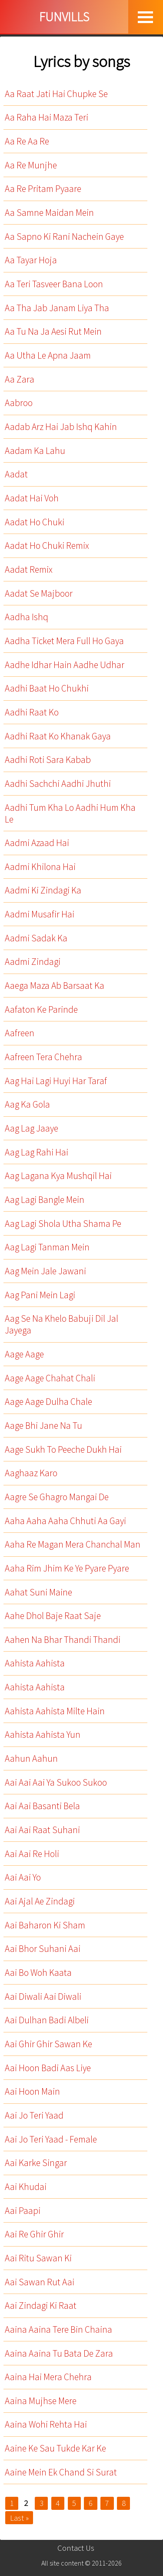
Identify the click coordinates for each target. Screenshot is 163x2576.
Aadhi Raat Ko (32, 712)
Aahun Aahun (31, 1758)
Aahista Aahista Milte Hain (55, 1711)
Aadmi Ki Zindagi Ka (43, 890)
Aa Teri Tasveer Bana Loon (54, 284)
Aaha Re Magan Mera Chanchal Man (72, 1544)
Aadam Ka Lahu (35, 451)
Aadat (16, 474)
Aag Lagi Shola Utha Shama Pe (63, 1223)
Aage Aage (24, 1354)
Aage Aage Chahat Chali (50, 1378)
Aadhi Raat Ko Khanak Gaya (58, 736)
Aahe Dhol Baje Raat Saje (53, 1616)
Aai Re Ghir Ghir (34, 2234)
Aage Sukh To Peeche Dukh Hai (63, 1449)
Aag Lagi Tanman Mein (47, 1247)
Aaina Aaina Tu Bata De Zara (59, 2353)
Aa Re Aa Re (27, 141)
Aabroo (19, 403)
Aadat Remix (29, 569)
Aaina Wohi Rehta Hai (46, 2424)
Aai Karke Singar (36, 2163)
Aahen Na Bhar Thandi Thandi (62, 1640)
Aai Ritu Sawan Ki (38, 2258)
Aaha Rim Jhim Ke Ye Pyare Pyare (67, 1568)
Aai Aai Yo (23, 1877)
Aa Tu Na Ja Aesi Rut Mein (53, 331)
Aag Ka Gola (27, 1104)
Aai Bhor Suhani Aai (42, 1949)
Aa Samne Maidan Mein (49, 212)
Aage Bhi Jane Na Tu (43, 1425)
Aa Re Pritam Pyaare (43, 189)
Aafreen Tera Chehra (43, 1057)
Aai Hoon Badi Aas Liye (48, 2068)
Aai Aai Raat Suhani (42, 1830)
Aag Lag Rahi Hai (36, 1152)
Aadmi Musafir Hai (39, 914)
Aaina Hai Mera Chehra (48, 2377)
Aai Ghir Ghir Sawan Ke (48, 2044)
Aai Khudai (26, 2187)
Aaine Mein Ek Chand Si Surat (61, 2472)
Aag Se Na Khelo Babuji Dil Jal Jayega (61, 1324)
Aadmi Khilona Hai (40, 867)
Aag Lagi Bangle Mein (44, 1200)
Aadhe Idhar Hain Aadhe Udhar (64, 665)
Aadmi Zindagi (32, 961)
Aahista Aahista (35, 1663)
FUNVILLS (64, 17)
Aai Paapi (22, 2211)
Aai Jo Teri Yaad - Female (51, 2139)
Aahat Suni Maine (38, 1592)
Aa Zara (19, 379)
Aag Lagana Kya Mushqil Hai (58, 1176)
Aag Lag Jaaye (31, 1128)
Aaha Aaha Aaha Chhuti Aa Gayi (65, 1521)
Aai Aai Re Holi (32, 1854)
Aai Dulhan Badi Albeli (47, 2020)
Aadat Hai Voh (32, 498)
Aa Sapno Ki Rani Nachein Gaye (64, 236)
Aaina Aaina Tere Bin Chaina (58, 2329)
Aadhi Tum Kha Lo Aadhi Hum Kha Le (70, 813)
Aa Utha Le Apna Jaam (48, 355)
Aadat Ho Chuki (34, 522)
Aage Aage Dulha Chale (48, 1401)
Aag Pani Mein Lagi (40, 1295)
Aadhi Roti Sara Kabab (48, 760)
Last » (19, 2518)
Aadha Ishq (26, 617)
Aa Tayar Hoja (31, 260)
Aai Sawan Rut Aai (39, 2282)
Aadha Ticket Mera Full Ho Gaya (64, 641)
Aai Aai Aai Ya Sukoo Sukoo (56, 1782)
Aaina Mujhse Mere (41, 2401)
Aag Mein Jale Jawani (45, 1271)
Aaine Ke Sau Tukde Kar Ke (55, 2448)
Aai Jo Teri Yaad (34, 2115)
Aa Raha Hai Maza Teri (46, 117)
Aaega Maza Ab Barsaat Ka (54, 985)
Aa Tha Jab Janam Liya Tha (57, 308)
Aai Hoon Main (32, 2091)
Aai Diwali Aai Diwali (43, 1996)
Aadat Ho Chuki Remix (47, 545)
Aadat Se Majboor (39, 593)
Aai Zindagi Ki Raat (41, 2305)
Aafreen (19, 1033)
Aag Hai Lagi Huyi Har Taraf (56, 1081)
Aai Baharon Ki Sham (45, 1925)
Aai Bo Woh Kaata (38, 1972)
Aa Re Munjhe (31, 165)
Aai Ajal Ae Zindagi (40, 1901)
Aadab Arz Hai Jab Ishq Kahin (61, 427)
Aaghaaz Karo (31, 1473)
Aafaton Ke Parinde (41, 1009)
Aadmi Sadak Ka (36, 938)
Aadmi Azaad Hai (37, 843)
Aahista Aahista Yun (42, 1734)
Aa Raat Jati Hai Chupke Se (56, 94)
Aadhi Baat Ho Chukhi (47, 688)
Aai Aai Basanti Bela (42, 1806)
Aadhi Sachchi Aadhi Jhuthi (58, 783)
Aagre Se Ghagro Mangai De (57, 1497)
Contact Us (75, 2548)
